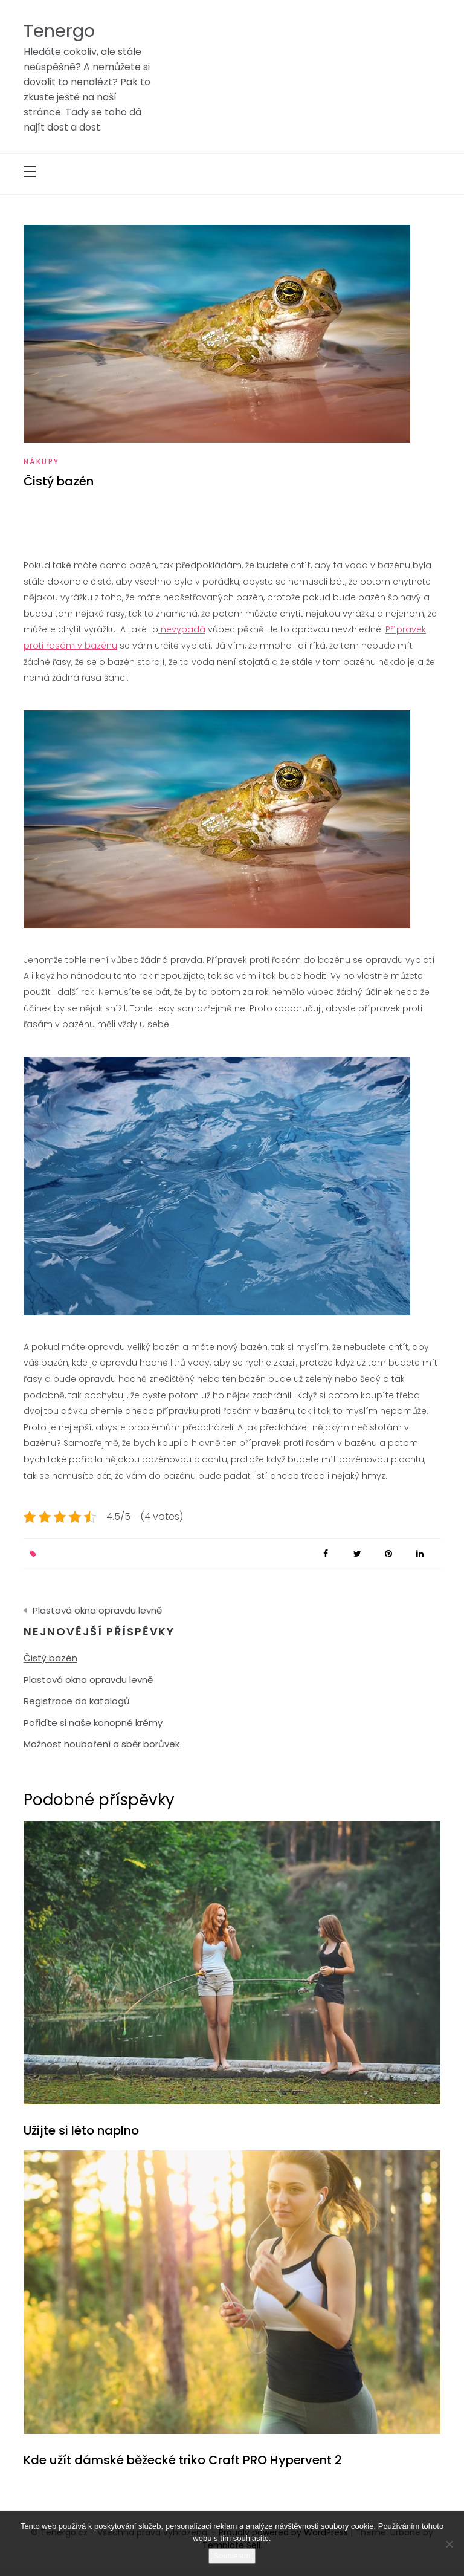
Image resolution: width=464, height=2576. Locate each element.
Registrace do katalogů (77, 1701)
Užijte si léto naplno (81, 2130)
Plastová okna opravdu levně (97, 1610)
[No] (449, 2544)
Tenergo (59, 31)
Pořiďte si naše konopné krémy (93, 1722)
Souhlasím (231, 2555)
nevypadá (181, 629)
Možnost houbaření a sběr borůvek (101, 1743)
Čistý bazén (50, 1658)
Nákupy (41, 461)
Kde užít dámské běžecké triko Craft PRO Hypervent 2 (183, 2459)
